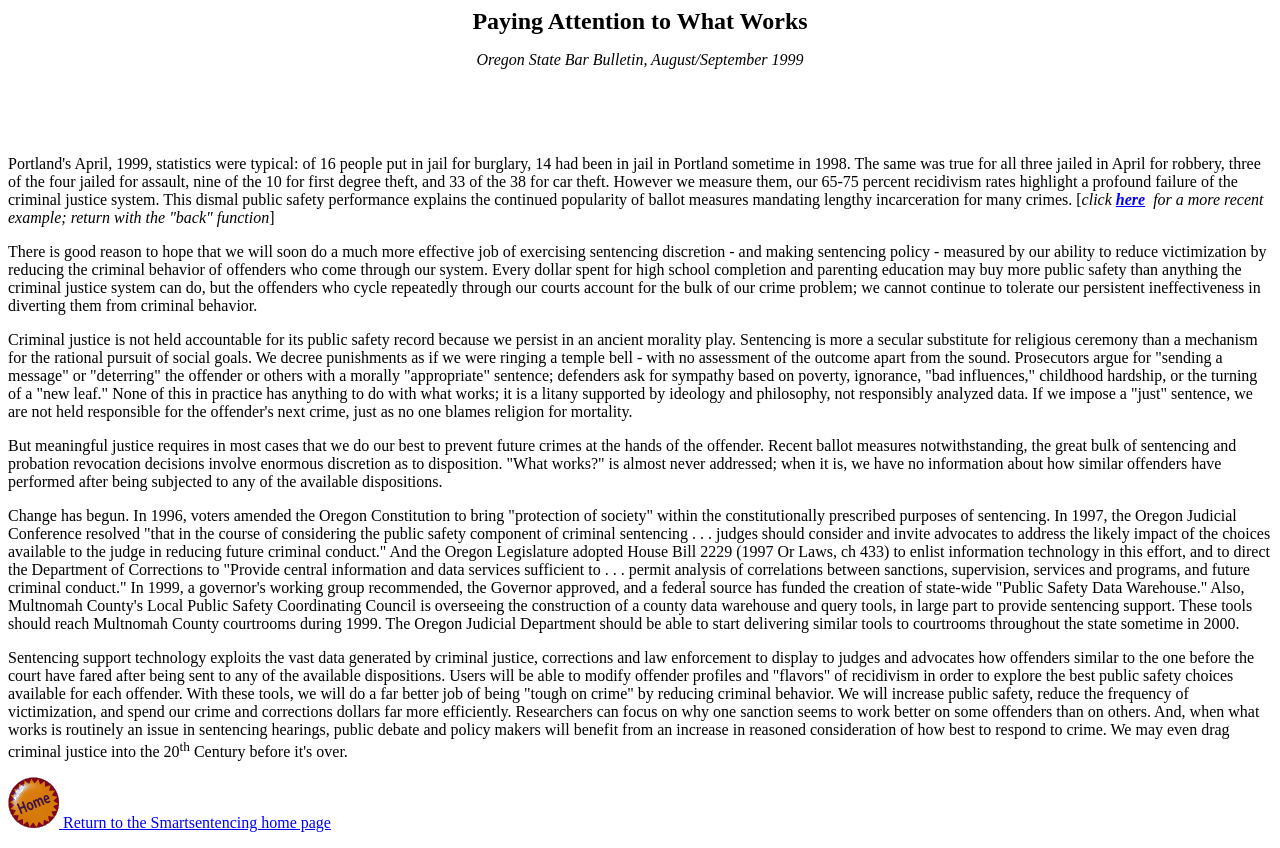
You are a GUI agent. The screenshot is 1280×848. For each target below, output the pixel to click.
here (1130, 199)
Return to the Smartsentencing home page (195, 822)
